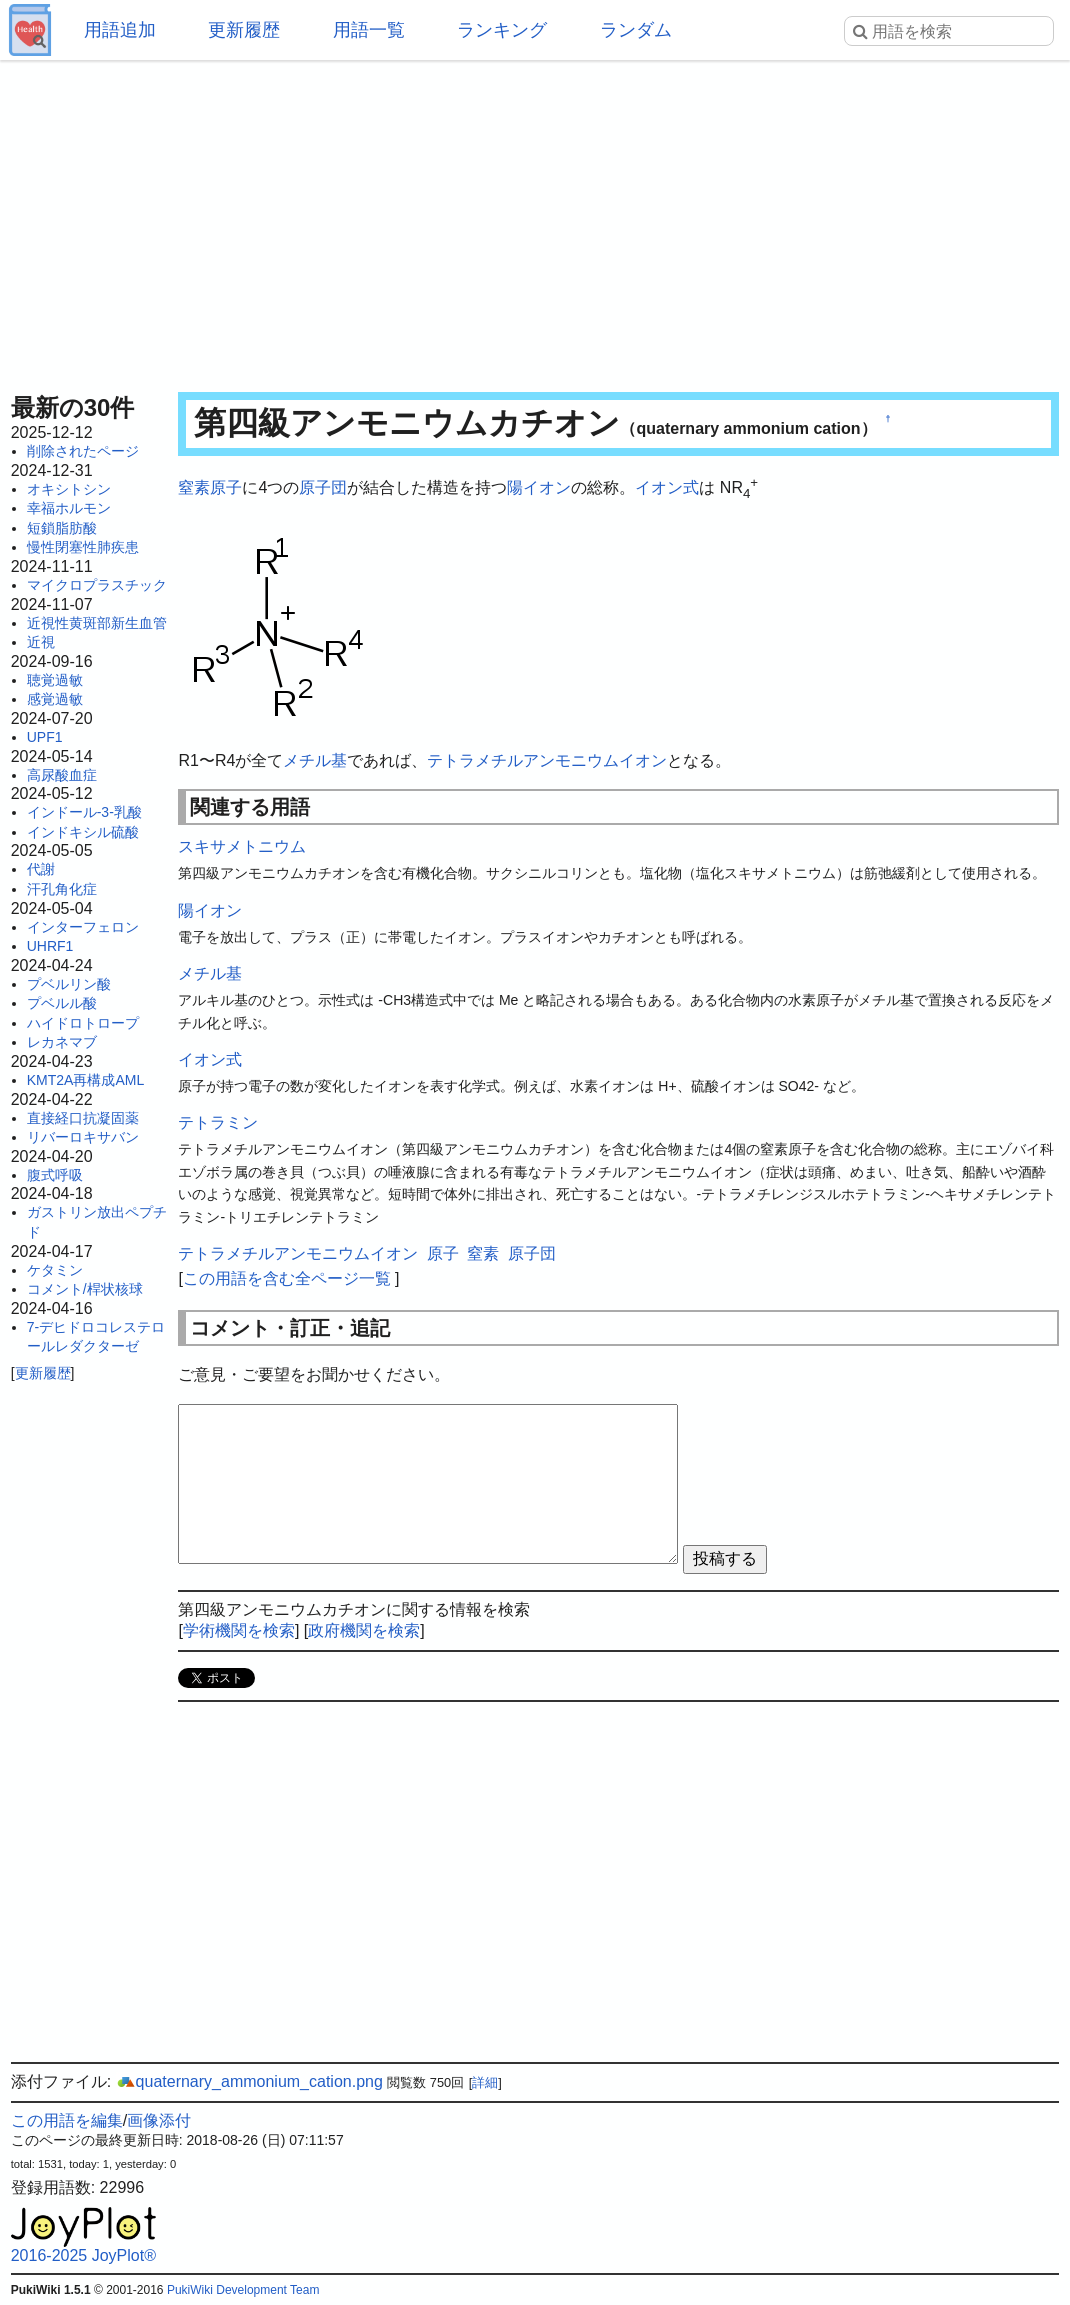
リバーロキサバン (83, 1137)
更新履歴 (244, 30)
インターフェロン (83, 927)
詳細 (485, 2082)
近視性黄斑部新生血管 (97, 623)
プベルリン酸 (69, 984)
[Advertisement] (535, 220)
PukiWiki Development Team (243, 2290)
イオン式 (667, 487)
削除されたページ (83, 451)
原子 (226, 487)
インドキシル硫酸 (83, 832)
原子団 (323, 487)
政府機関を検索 (364, 1630)
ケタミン (55, 1270)
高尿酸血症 (62, 775)
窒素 (194, 487)
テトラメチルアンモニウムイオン (547, 760)
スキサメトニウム (242, 846)
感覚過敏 (55, 699)
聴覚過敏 (55, 680)
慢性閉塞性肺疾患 (83, 547)
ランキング (502, 30)
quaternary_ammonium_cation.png (249, 2081)
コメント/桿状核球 (85, 1289)
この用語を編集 (67, 2120)
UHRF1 (50, 946)
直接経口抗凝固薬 (83, 1118)
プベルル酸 (62, 1003)
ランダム (636, 30)
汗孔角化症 (62, 889)
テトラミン (218, 1122)
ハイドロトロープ (83, 1023)
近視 (41, 642)
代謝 (41, 869)
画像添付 (159, 2120)
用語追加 (120, 30)
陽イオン (539, 487)
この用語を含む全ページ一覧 (287, 1278)
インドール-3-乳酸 (84, 812)
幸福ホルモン (69, 508)
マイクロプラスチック (97, 585)
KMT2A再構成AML (85, 1080)
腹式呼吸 (55, 1175)
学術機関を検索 (239, 1630)
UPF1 (45, 737)
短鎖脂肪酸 (62, 528)
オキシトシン (69, 489)
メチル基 (315, 760)
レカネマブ (62, 1042)
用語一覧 (369, 30)
